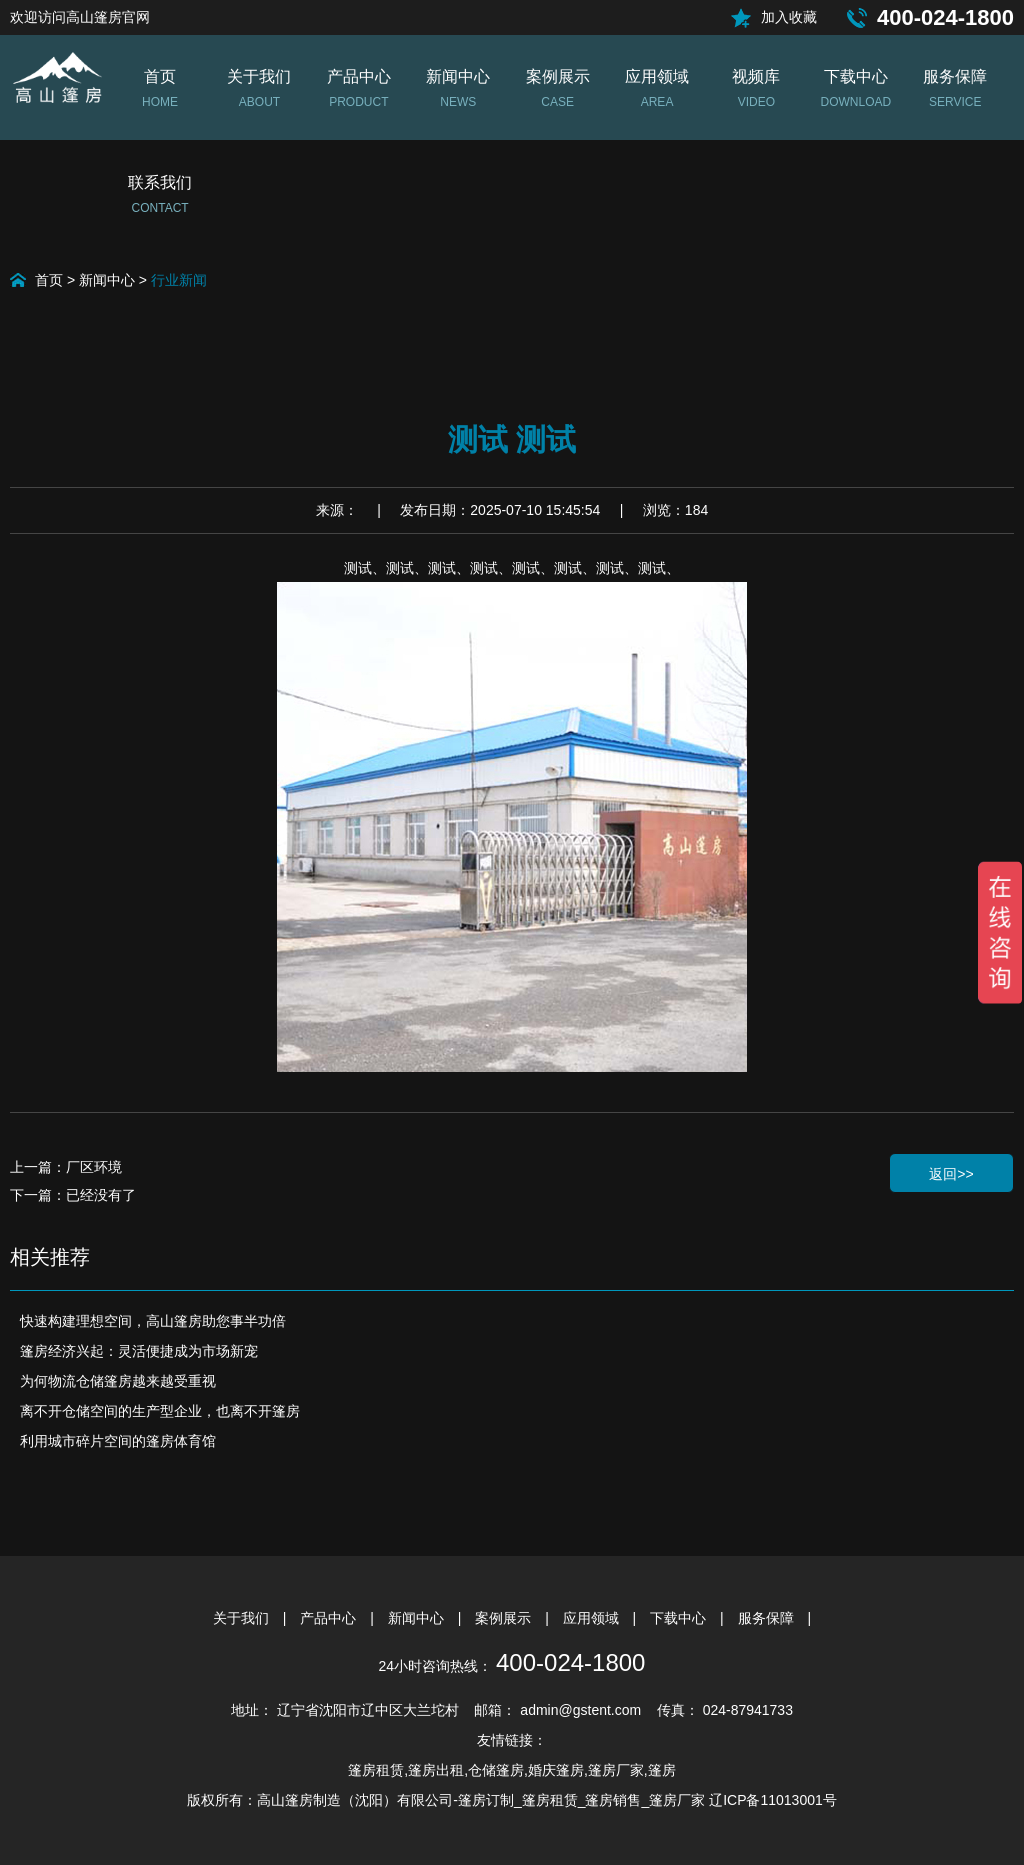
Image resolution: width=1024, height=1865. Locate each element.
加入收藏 (789, 17)
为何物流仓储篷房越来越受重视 (118, 1381)
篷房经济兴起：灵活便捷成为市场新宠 (139, 1351)
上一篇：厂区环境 (66, 1167)
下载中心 (680, 1618)
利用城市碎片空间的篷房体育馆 (118, 1441)
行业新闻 (179, 280)
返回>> (951, 1174)
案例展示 (505, 1618)
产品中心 (330, 1618)
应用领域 (593, 1618)
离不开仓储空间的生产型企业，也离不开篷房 (160, 1411)
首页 (49, 280)
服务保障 (768, 1618)
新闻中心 (107, 280)
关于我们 (243, 1618)
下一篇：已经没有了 (73, 1195)
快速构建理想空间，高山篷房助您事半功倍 (153, 1321)
